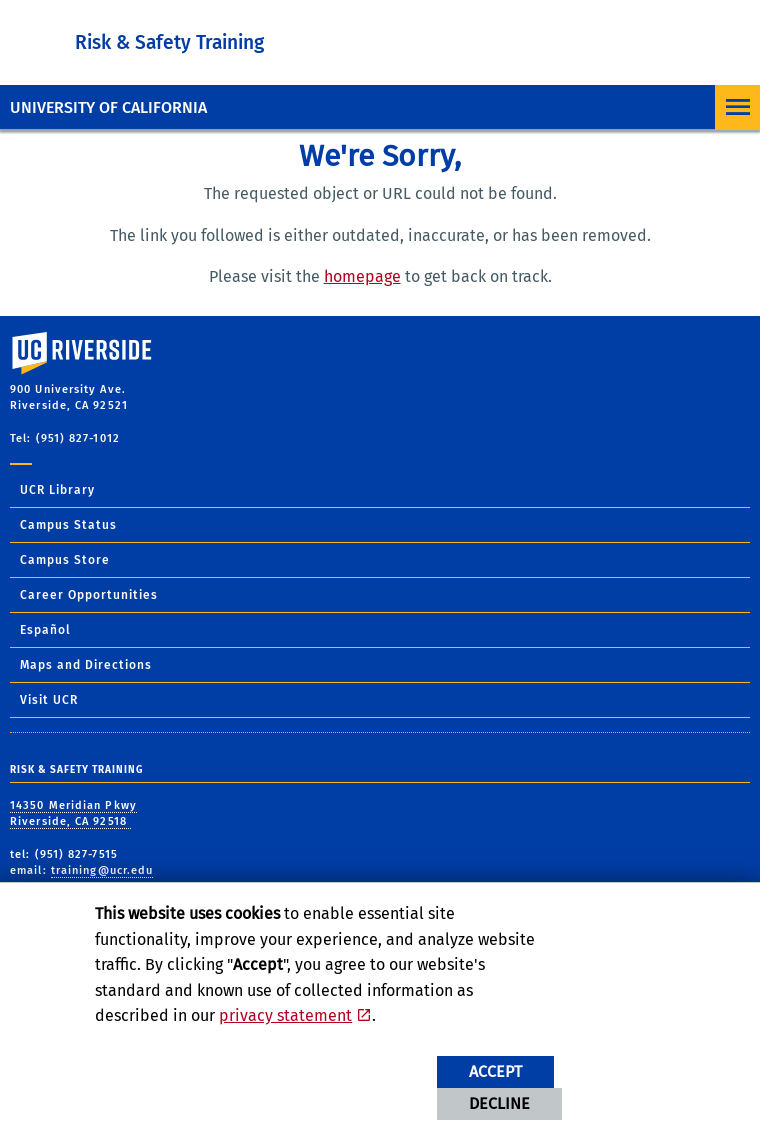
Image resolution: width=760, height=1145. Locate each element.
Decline (499, 1103)
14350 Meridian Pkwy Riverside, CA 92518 (73, 814)
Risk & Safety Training (169, 42)
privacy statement (285, 1015)
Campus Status (68, 525)
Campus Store (65, 560)
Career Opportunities (89, 595)
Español (45, 630)
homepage (362, 276)
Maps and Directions (86, 665)
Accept (495, 1071)
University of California (108, 107)
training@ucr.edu (102, 870)
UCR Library (57, 490)
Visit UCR (49, 700)
